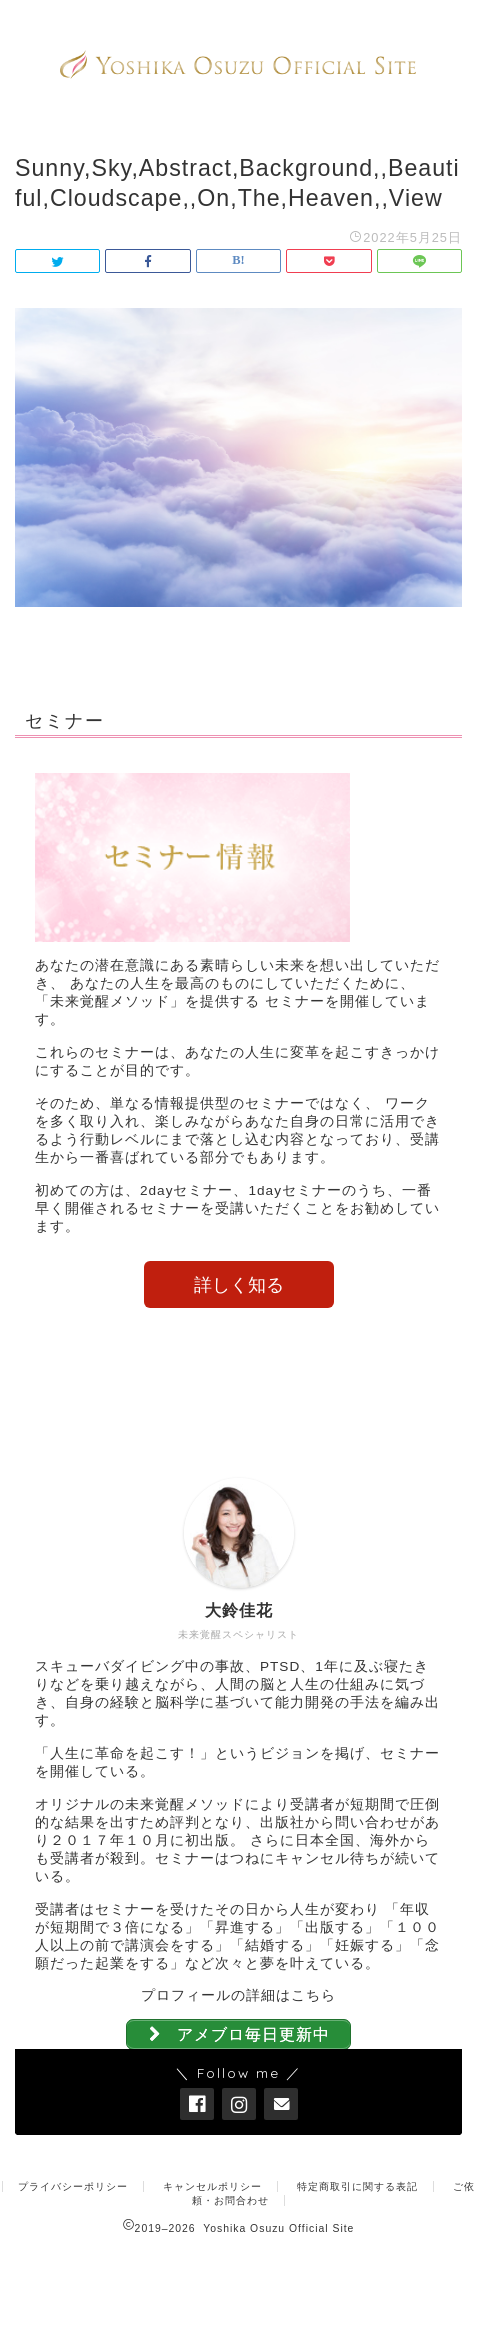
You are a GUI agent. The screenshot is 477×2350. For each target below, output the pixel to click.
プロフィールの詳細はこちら (238, 1995)
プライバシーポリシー (73, 2186)
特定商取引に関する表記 (357, 2186)
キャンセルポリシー (212, 2186)
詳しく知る (239, 1285)
